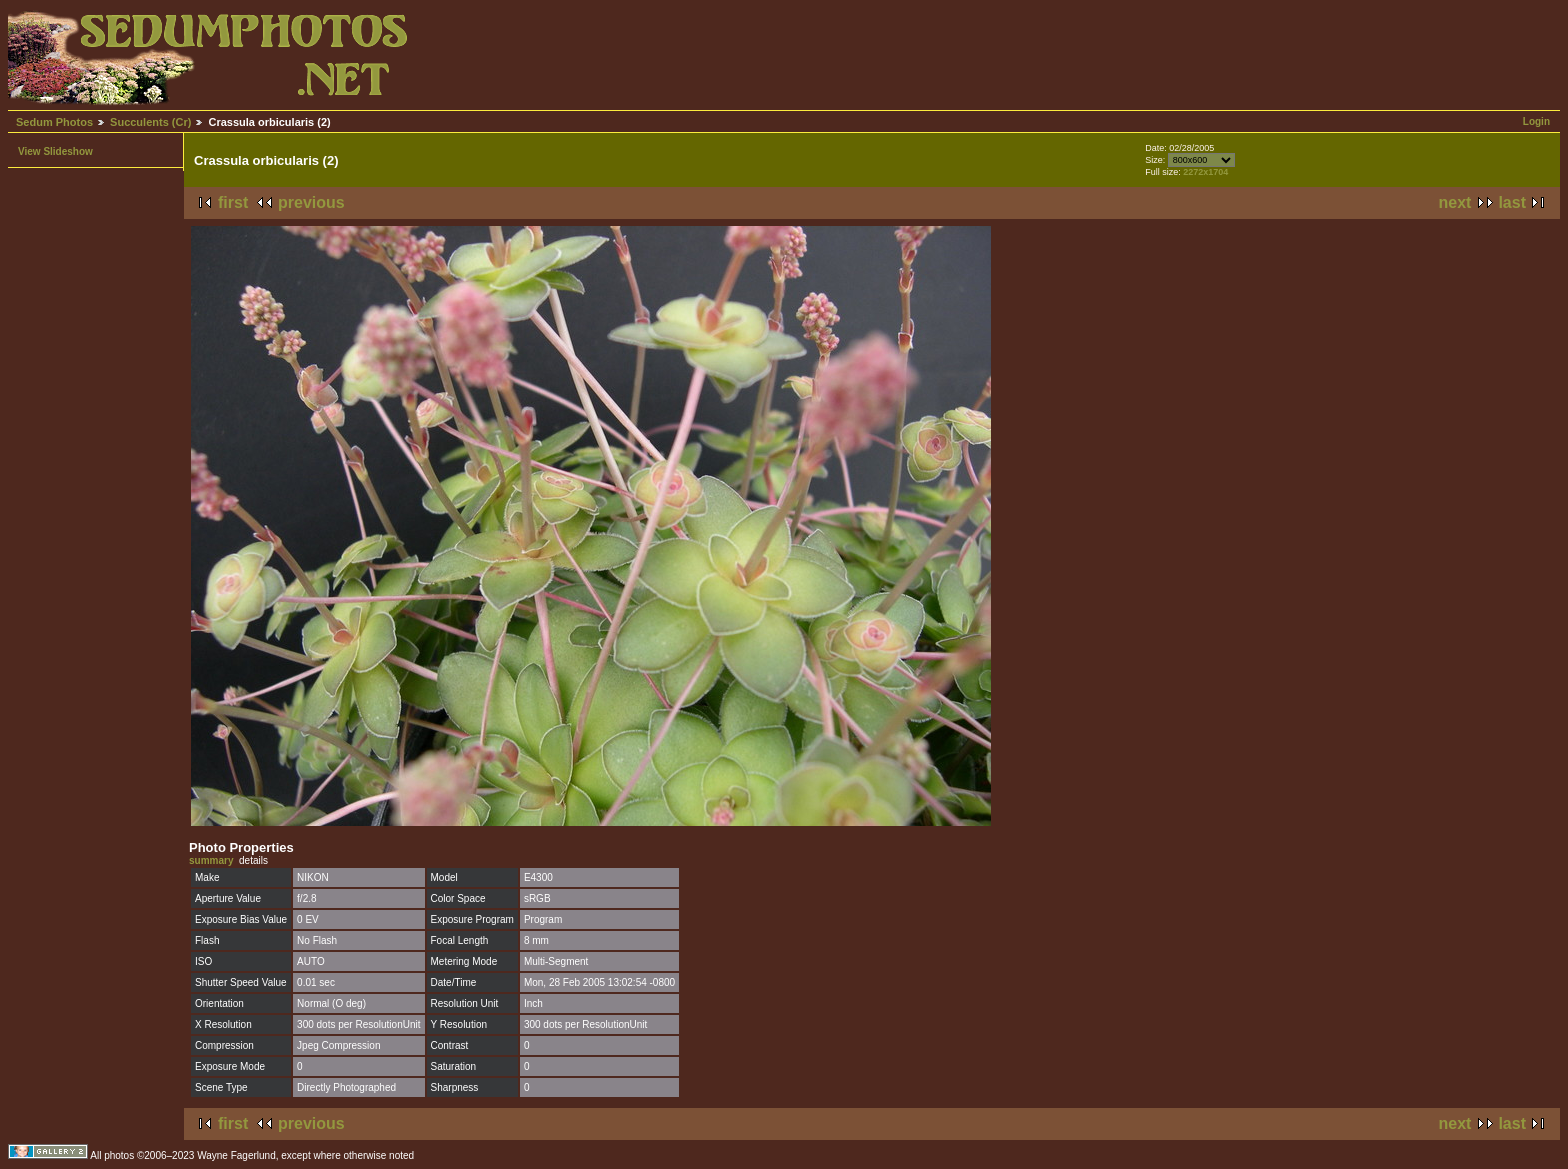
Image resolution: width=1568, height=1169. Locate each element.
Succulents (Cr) (150, 122)
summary (211, 860)
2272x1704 (1205, 172)
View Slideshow (55, 151)
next (1455, 202)
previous (311, 202)
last (1512, 202)
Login (1536, 121)
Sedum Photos (54, 122)
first (233, 202)
